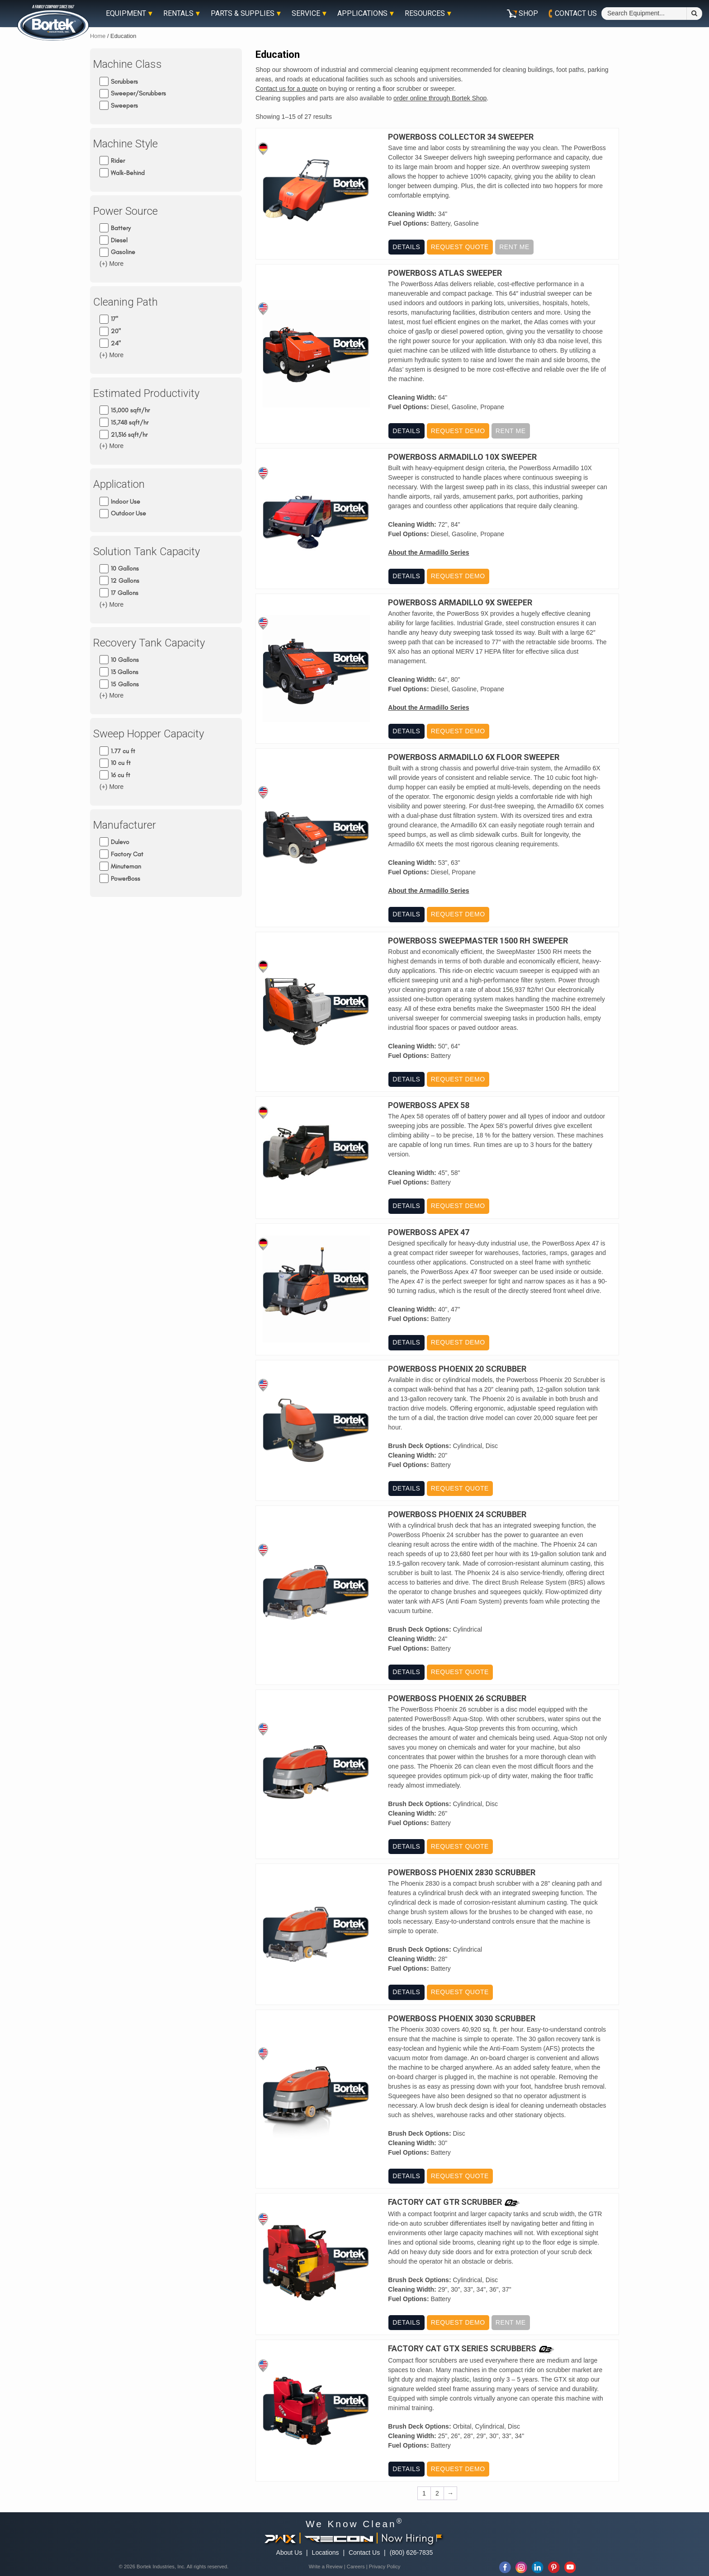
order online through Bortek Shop (440, 98)
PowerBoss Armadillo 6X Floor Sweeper (473, 757)
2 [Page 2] (437, 2493)
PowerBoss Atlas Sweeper (445, 273)
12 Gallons (125, 581)
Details (406, 246)
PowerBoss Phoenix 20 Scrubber (457, 1369)
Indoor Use (125, 501)
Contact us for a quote (286, 88)
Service (306, 13)
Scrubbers (124, 81)
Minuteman (126, 866)
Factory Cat (127, 854)
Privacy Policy (385, 2566)
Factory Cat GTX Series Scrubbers (462, 2349)
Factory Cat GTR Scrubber (445, 2202)
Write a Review (326, 2566)
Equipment (126, 13)
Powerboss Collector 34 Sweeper (461, 137)
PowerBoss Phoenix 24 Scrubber (457, 1514)
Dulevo (120, 842)
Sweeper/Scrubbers (138, 93)
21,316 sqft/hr (129, 434)
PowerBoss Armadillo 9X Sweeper (460, 603)
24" (116, 343)
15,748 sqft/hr (129, 422)
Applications (362, 13)
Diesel (119, 240)
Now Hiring (411, 2537)
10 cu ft (121, 763)
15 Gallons (125, 684)
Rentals (178, 13)
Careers (356, 2566)
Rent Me (514, 246)
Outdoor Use (128, 513)
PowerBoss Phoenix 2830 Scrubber (461, 1872)
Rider (118, 161)
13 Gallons (124, 672)
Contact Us (364, 2552)
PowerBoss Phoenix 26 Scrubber (457, 1698)
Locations (325, 2552)
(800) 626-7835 (411, 2552)
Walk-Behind (128, 173)
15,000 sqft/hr (130, 410)
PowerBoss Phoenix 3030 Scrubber (461, 2019)
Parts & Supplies (242, 13)
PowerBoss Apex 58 (428, 1105)
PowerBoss (125, 878)
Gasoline (123, 252)
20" (116, 331)
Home (97, 36)
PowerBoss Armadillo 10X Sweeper (462, 457)
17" (114, 319)
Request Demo (457, 430)
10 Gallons (125, 568)
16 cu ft (120, 775)
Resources (425, 13)
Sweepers (124, 105)
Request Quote (459, 246)
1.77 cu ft (123, 751)
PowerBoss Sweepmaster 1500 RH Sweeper (478, 941)
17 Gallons (124, 593)
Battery (121, 228)
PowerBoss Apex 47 (428, 1232)
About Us (289, 2552)
